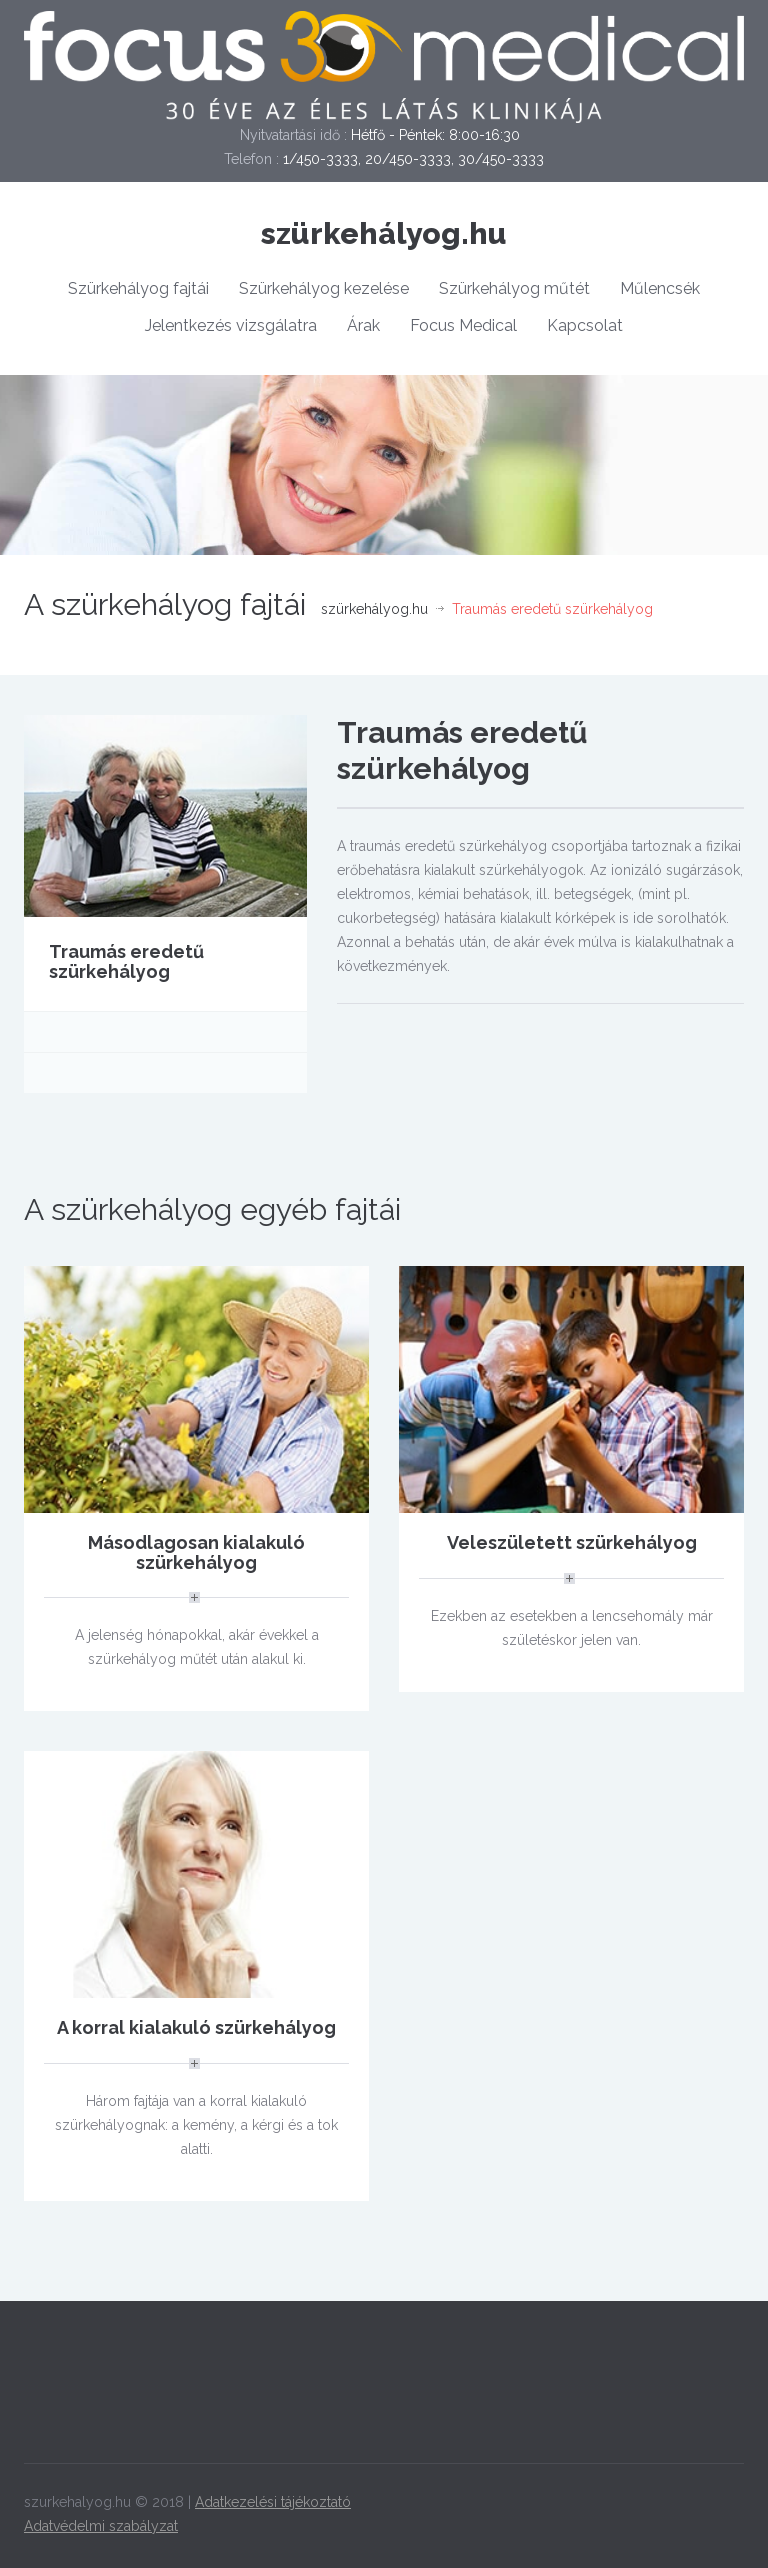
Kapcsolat (585, 325)
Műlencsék (660, 288)
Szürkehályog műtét (514, 288)
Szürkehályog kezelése (324, 288)
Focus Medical (463, 325)
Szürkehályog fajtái (138, 288)
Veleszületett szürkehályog (572, 1542)
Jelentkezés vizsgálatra (231, 325)
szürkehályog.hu (384, 233)
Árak (363, 325)
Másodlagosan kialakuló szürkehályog (196, 1552)
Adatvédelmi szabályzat (101, 2526)
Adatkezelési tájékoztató (273, 2502)
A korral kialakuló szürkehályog (196, 2027)
